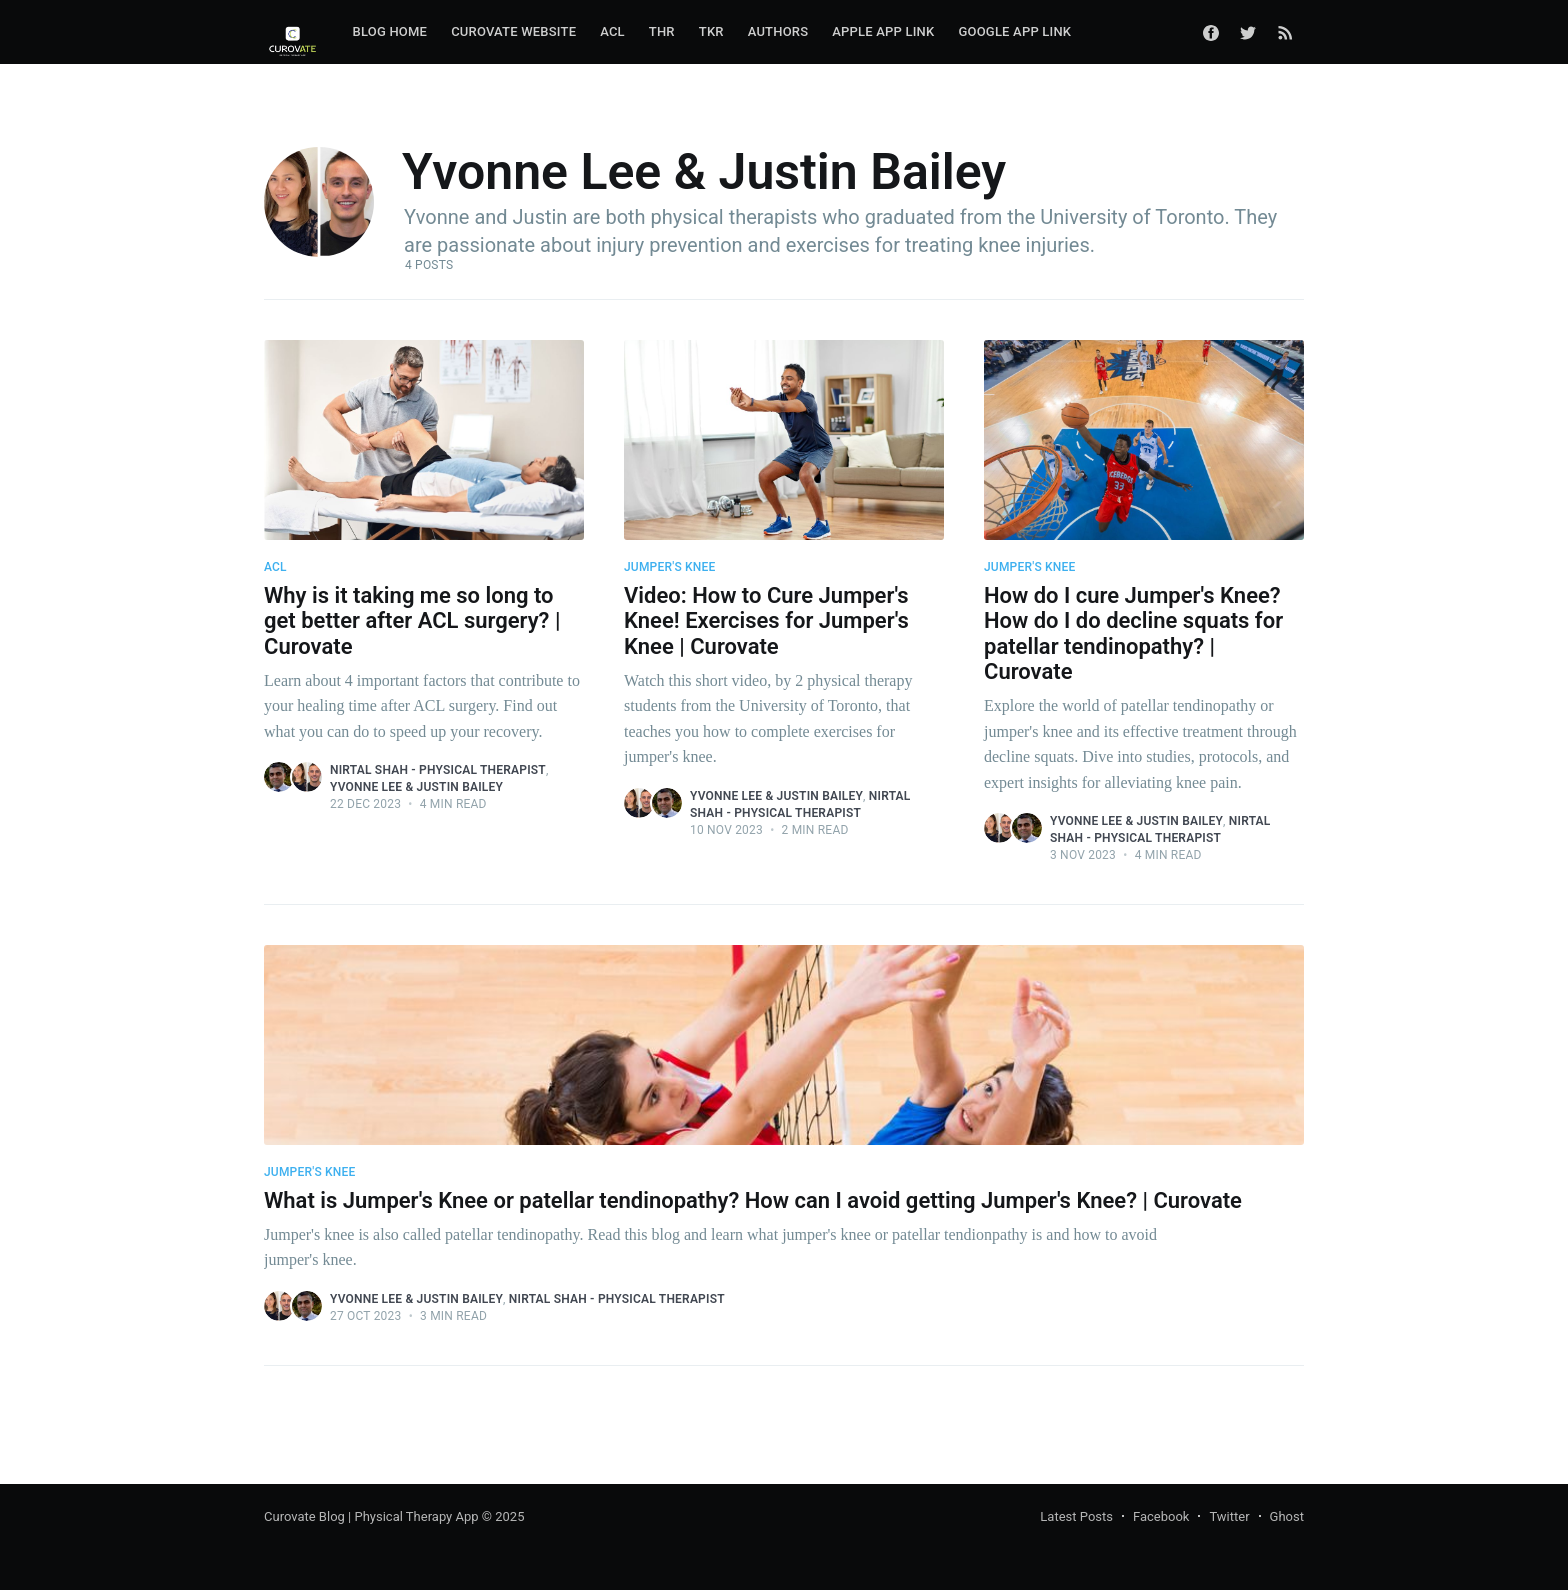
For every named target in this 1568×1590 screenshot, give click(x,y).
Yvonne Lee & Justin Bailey (416, 787)
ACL (612, 31)
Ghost (1287, 1516)
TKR (711, 31)
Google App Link (1014, 31)
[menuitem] (390, 32)
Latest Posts (1076, 1516)
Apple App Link (883, 31)
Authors (778, 31)
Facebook (1161, 1516)
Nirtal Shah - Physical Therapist (438, 770)
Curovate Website (513, 31)
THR (662, 31)
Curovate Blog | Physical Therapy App (371, 1516)
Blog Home (390, 31)
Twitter (1229, 1516)
